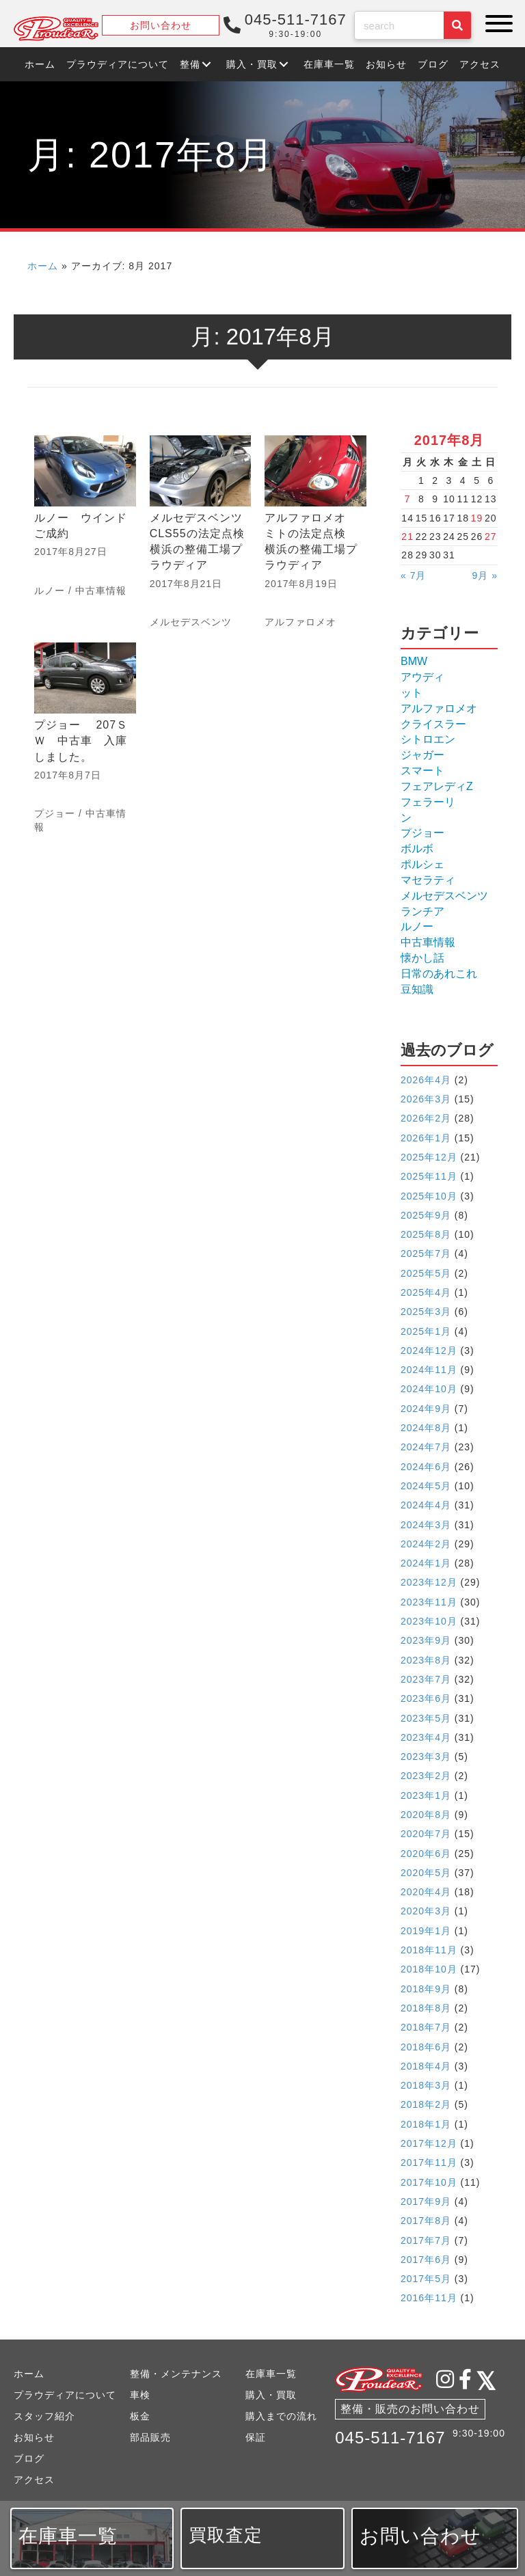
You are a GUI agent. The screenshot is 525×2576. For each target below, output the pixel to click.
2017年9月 (426, 2201)
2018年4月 (426, 2066)
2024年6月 (426, 1466)
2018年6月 (426, 2047)
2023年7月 (426, 1679)
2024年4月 (426, 1505)
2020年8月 (426, 1814)
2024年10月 (429, 1388)
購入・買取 (271, 2394)
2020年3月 (426, 1911)
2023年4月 (426, 1737)
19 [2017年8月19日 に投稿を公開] (477, 518)
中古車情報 (100, 590)
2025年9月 (426, 1215)
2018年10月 (429, 1969)
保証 (255, 2437)
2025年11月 (429, 1176)
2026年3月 (426, 1099)
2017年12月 (429, 2143)
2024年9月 (426, 1408)
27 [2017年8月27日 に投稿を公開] (491, 536)
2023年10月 (429, 1621)
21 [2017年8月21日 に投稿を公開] (407, 536)
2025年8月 (426, 1234)
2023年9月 (426, 1640)
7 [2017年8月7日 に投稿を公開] (408, 498)
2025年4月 (426, 1292)
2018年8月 (426, 2008)
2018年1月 (426, 2124)
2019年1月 (426, 1930)
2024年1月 (426, 1563)
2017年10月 (429, 2182)
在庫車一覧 (271, 2373)
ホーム (42, 265)
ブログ (29, 2458)
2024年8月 (426, 1427)
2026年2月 (426, 1118)
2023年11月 (429, 1602)
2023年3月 (426, 1756)
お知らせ (34, 2437)
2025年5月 (426, 1273)
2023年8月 (426, 1660)
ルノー (49, 590)
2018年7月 (426, 2027)
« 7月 (413, 575)
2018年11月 (429, 1949)
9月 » (485, 575)
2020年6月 (426, 1853)
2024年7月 (426, 1446)
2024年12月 (429, 1350)
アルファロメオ (300, 621)
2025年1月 (426, 1331)
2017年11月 (429, 2162)
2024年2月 (426, 1543)
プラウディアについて (65, 2394)
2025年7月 (426, 1253)
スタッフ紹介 (44, 2416)
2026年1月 (426, 1138)
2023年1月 (426, 1795)
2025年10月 (429, 1196)
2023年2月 (426, 1775)
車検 (140, 2394)
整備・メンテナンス (176, 2373)
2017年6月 (426, 2259)
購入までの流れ (281, 2416)
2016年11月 (429, 2297)
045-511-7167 (390, 2437)
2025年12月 (429, 1157)
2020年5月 (426, 1872)
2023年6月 (426, 1698)
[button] (496, 23)
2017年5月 (426, 2278)
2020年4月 (426, 1891)
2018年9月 (426, 1988)
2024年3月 (426, 1524)
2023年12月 (429, 1582)
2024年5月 (426, 1485)
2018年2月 (426, 2104)
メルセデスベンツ (191, 621)
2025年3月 (426, 1311)
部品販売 (150, 2437)
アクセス (34, 2479)
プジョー (54, 813)
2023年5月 (426, 1718)
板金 (140, 2416)
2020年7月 (426, 1833)
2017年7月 (426, 2240)
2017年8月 (426, 2220)
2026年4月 (426, 1079)
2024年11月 (429, 1369)
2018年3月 (426, 2085)
